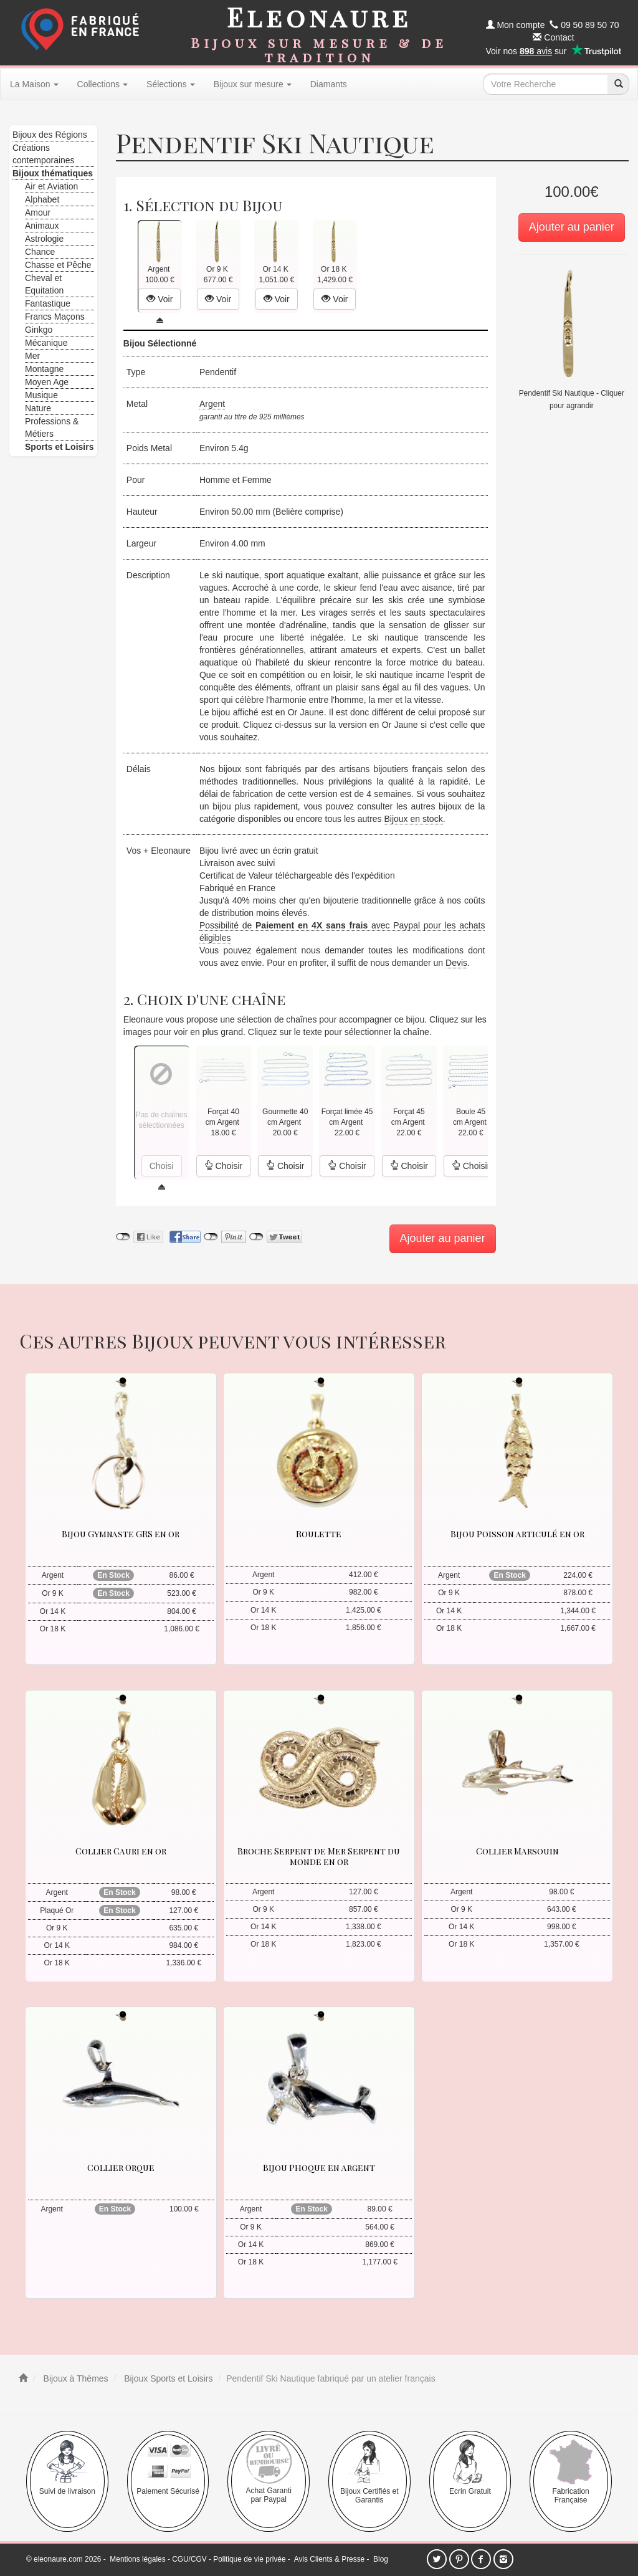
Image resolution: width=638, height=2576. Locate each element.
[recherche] (618, 84)
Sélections (170, 84)
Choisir (223, 1166)
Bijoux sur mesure (253, 84)
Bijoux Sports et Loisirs (166, 2378)
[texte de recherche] (545, 84)
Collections (102, 84)
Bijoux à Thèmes (74, 2378)
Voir (159, 299)
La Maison (34, 84)
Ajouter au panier (571, 227)
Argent (212, 404)
